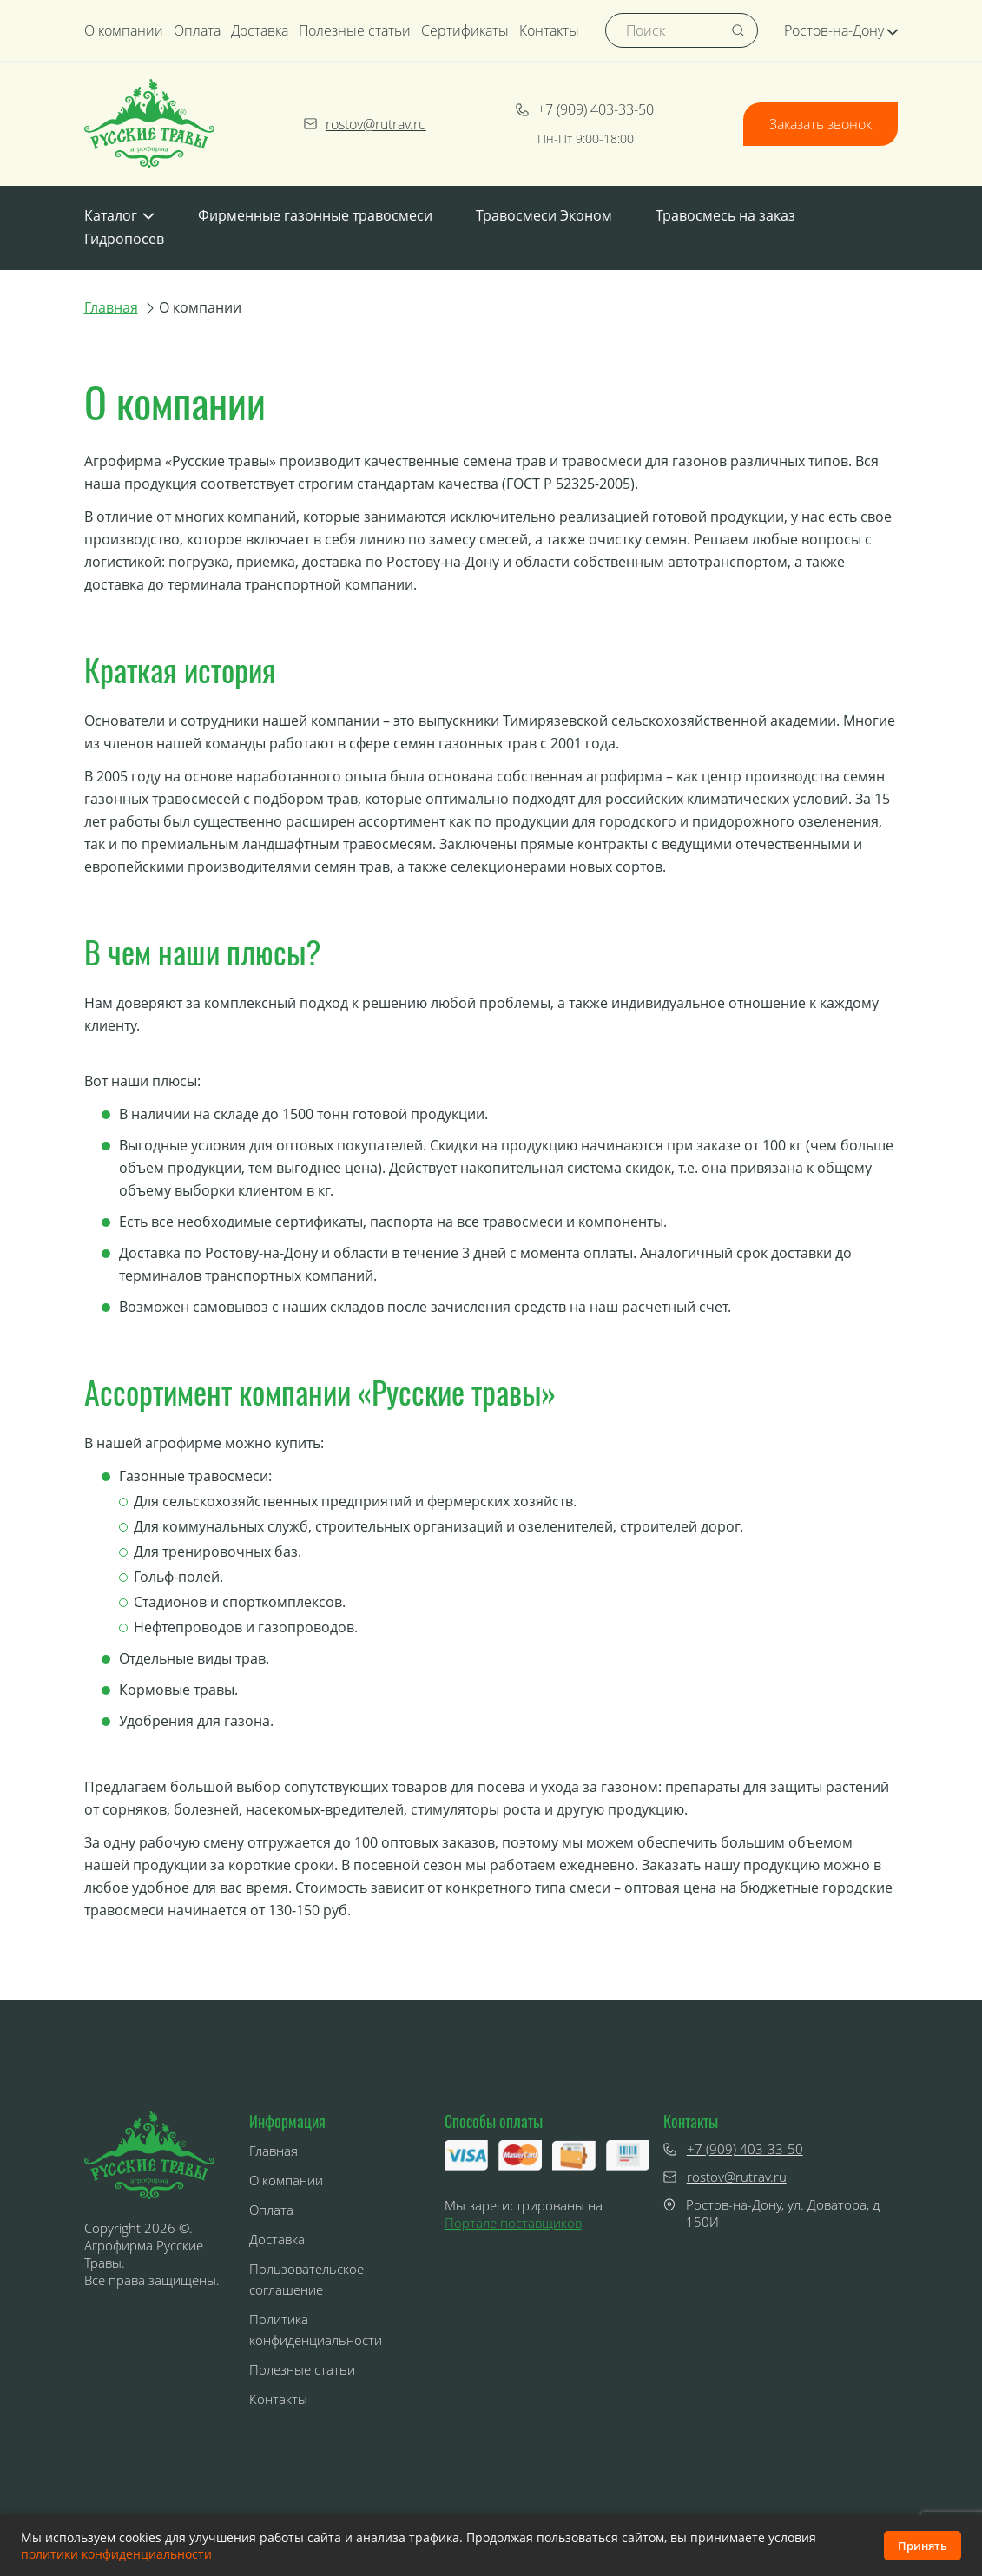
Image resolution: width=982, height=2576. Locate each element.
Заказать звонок (820, 124)
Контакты (549, 30)
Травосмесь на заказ (725, 215)
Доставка (259, 30)
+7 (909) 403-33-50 (585, 109)
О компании (123, 30)
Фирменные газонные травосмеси (315, 215)
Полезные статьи (355, 30)
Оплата (197, 30)
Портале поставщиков (513, 2222)
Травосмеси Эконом (544, 215)
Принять (922, 2545)
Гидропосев (124, 238)
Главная (111, 307)
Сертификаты (465, 30)
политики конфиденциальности (116, 2554)
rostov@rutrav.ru (365, 124)
